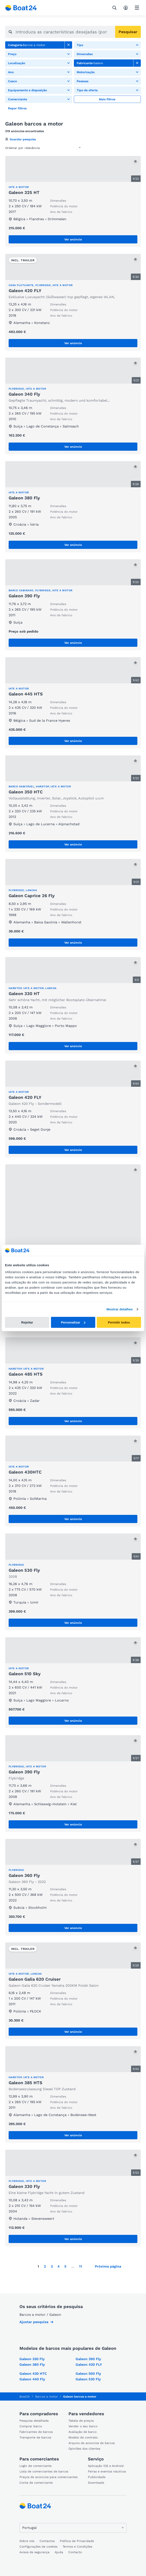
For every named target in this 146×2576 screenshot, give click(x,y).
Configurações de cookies (38, 2546)
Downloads (96, 2482)
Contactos (47, 2541)
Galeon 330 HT (24, 993)
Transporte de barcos (35, 2437)
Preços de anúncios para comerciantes (48, 2477)
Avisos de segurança (34, 2552)
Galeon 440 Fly (32, 2379)
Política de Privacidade (77, 2541)
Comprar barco (30, 2426)
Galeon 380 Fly (24, 497)
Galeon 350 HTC (26, 791)
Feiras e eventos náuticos (107, 2471)
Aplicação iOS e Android (106, 2466)
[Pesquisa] (115, 8)
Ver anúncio (73, 239)
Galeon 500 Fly (88, 2374)
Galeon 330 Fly (24, 2186)
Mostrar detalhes (119, 1309)
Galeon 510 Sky (25, 1673)
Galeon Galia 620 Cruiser (35, 1979)
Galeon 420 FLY (25, 290)
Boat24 (24, 2396)
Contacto (75, 2552)
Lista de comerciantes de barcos (43, 2471)
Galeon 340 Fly (24, 394)
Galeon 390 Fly (24, 595)
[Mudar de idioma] (73, 2528)
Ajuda (59, 2552)
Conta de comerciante (36, 2482)
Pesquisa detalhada (34, 2420)
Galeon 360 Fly (24, 1875)
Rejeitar (27, 1322)
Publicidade (96, 2477)
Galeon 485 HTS (26, 1374)
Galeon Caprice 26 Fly (32, 895)
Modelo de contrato (83, 2437)
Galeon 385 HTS (25, 2082)
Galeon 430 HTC (33, 2374)
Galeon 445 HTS (26, 694)
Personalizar (73, 1322)
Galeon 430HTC (25, 1472)
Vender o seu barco (82, 2426)
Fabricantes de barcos (36, 2432)
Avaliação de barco (82, 2432)
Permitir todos (119, 1322)
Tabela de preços (81, 2420)
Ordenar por (14, 148)
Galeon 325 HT (24, 192)
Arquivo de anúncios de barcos (91, 2443)
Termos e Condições (77, 2546)
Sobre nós (26, 2541)
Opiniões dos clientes (84, 2448)
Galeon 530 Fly (24, 1570)
